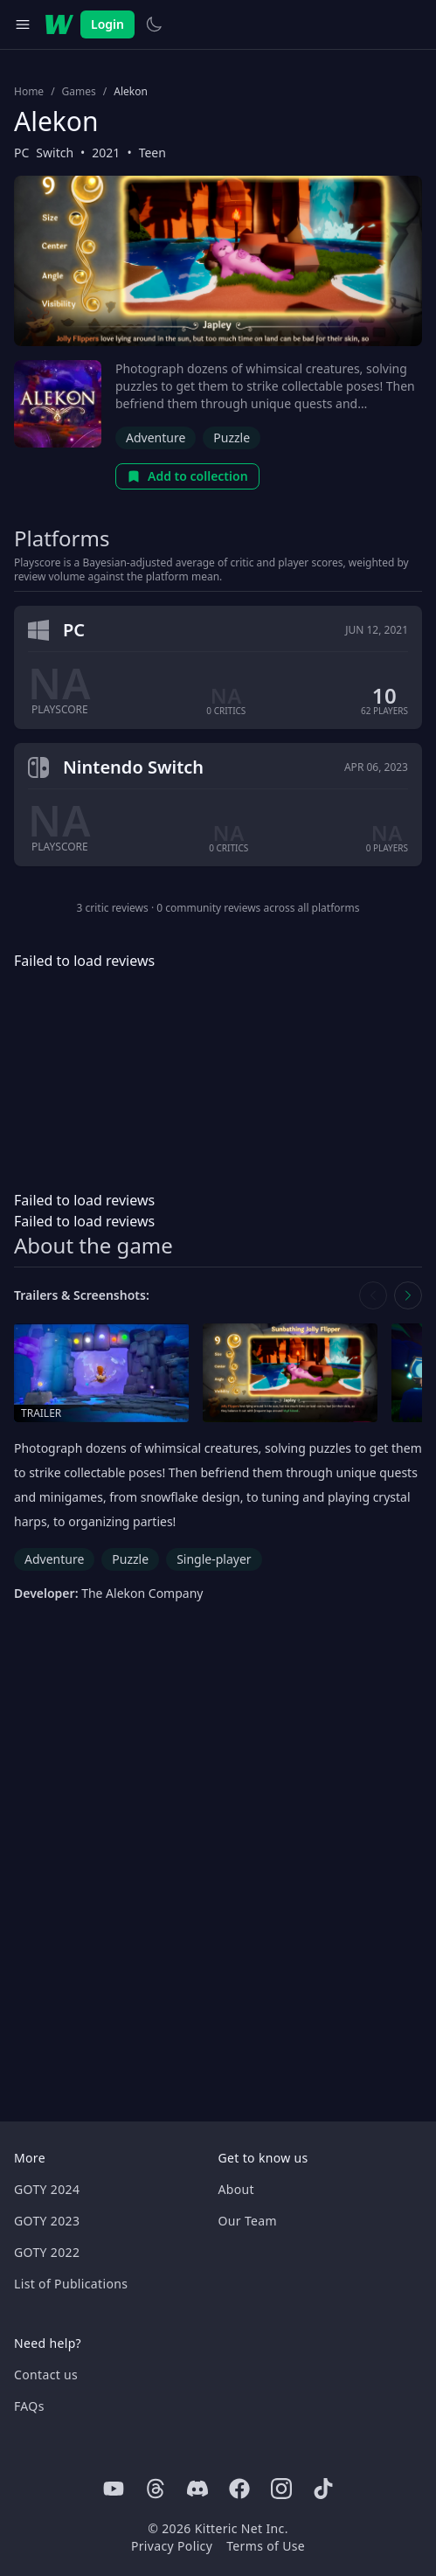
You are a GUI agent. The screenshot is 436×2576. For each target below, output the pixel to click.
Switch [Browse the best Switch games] (54, 152)
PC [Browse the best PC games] (21, 152)
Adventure (155, 437)
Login (107, 24)
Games (79, 92)
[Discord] (197, 2488)
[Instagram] (281, 2488)
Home (29, 92)
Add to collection (187, 476)
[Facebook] (239, 2488)
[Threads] (155, 2488)
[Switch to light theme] (154, 24)
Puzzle (231, 437)
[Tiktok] (323, 2488)
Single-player (213, 1559)
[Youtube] (113, 2488)
